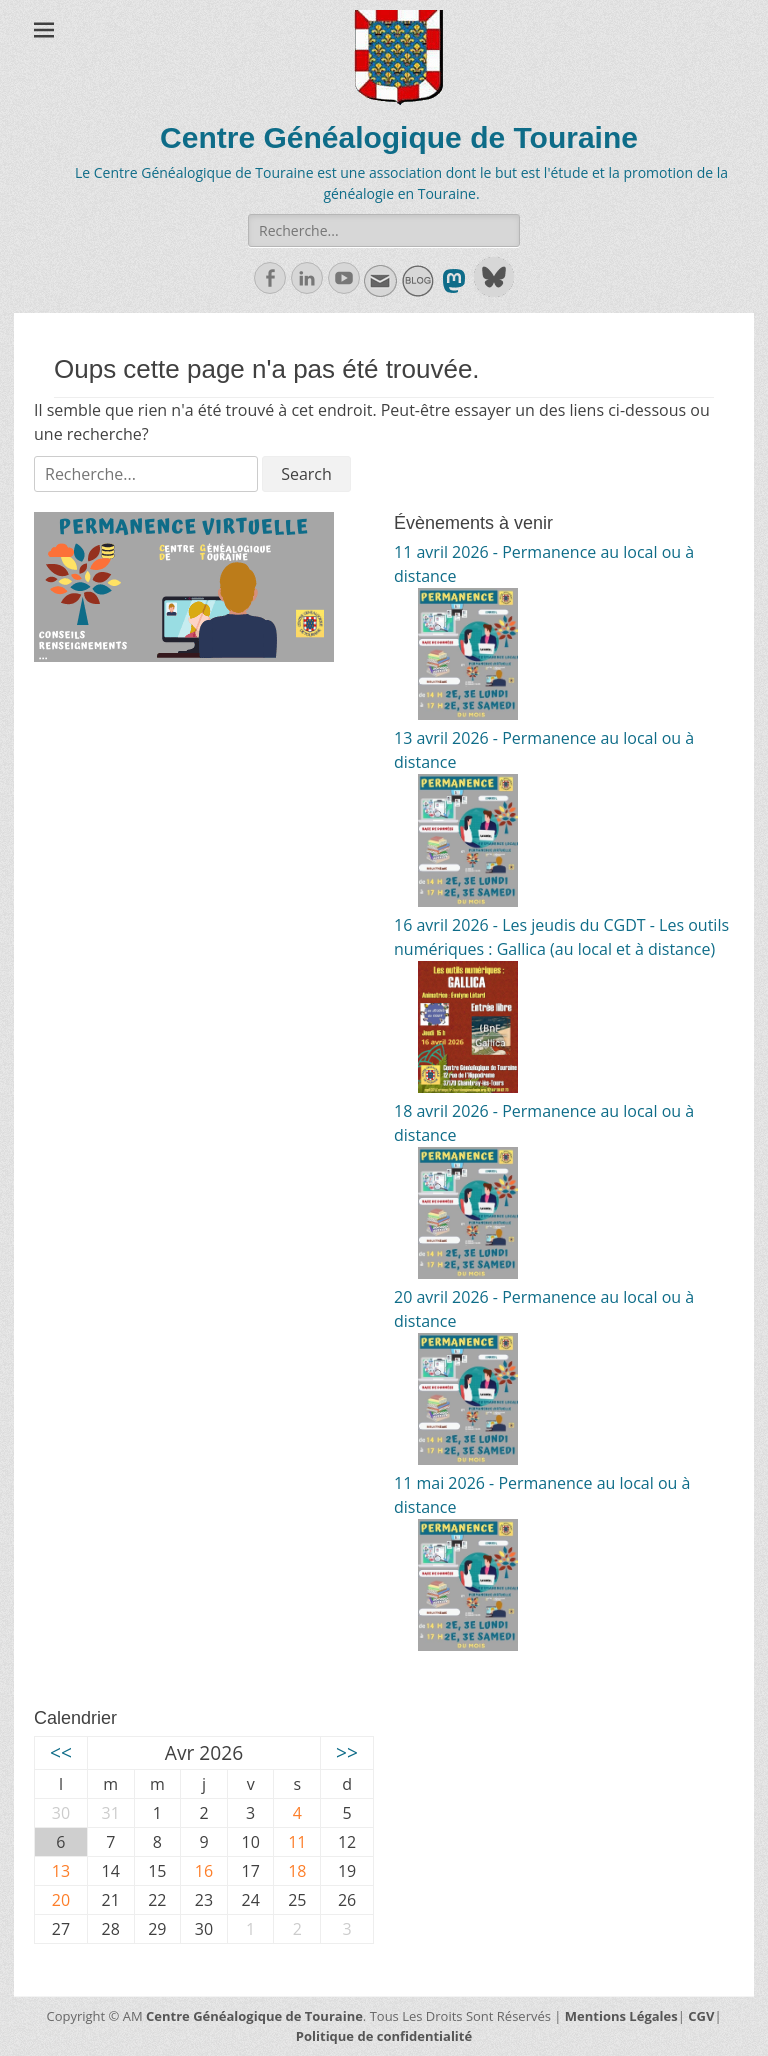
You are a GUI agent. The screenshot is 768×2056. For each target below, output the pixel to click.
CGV (701, 2016)
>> (347, 1752)
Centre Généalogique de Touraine (399, 137)
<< (61, 1752)
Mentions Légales (621, 2016)
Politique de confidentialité (384, 2036)
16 (204, 1871)
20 (61, 1900)
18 (297, 1871)
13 (61, 1871)
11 (297, 1842)
